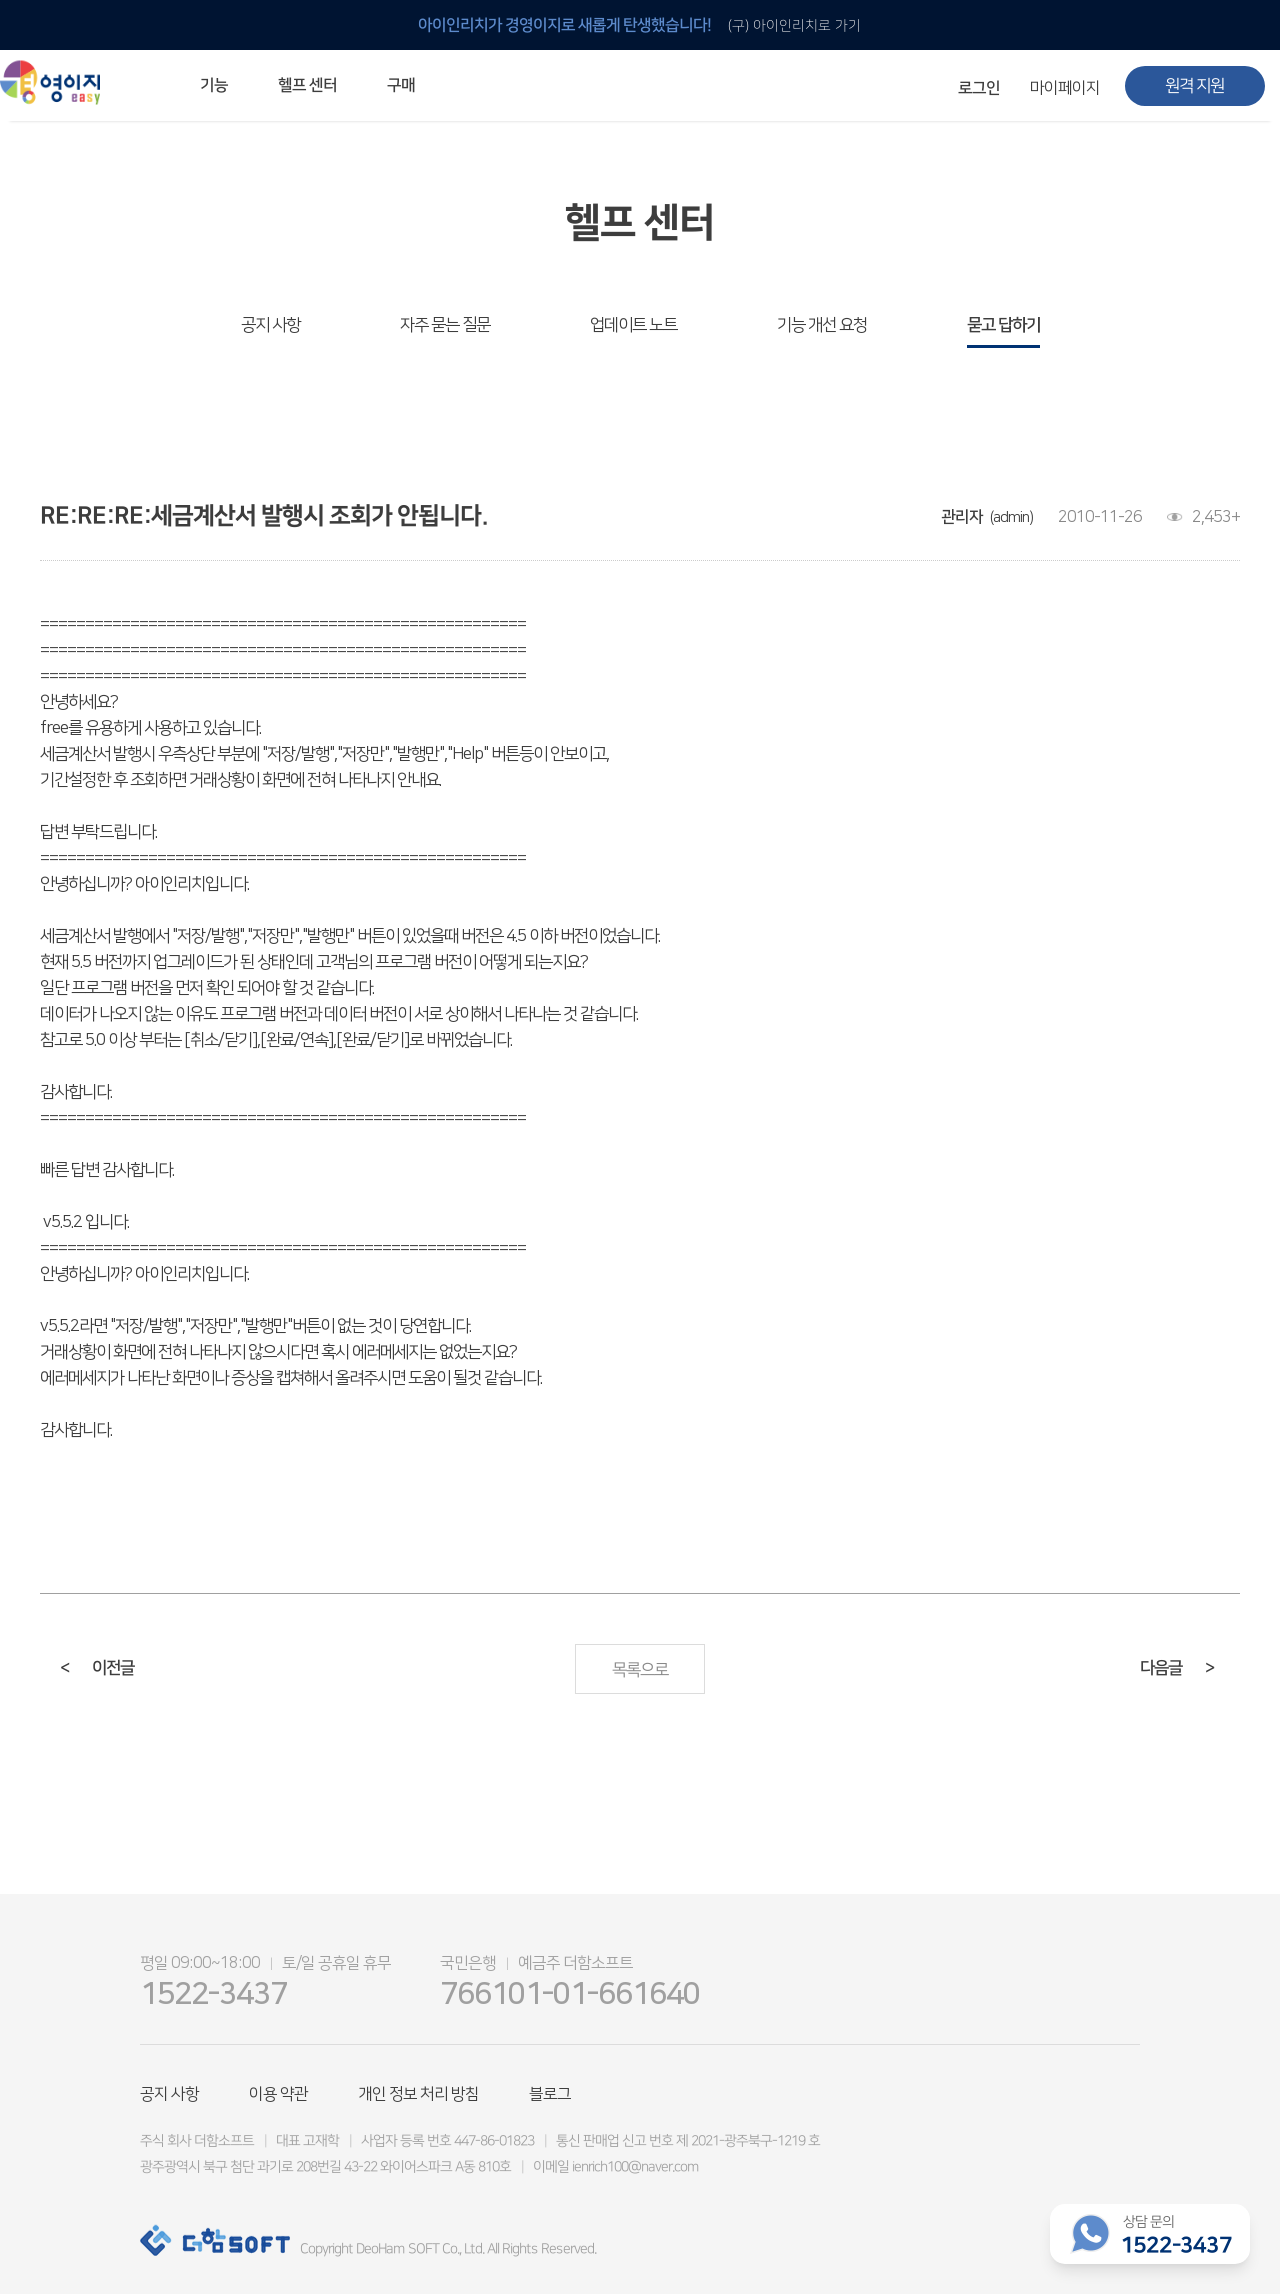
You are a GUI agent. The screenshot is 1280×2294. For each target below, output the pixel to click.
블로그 (550, 2094)
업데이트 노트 (633, 325)
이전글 (97, 1668)
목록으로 (640, 1670)
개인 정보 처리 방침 (418, 2094)
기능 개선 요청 (822, 325)
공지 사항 (270, 325)
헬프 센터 (307, 85)
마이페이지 (1065, 88)
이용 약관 (278, 2094)
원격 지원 (1194, 86)
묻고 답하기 (1003, 325)
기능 (214, 85)
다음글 (1177, 1668)
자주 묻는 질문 (445, 325)
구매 (401, 85)
